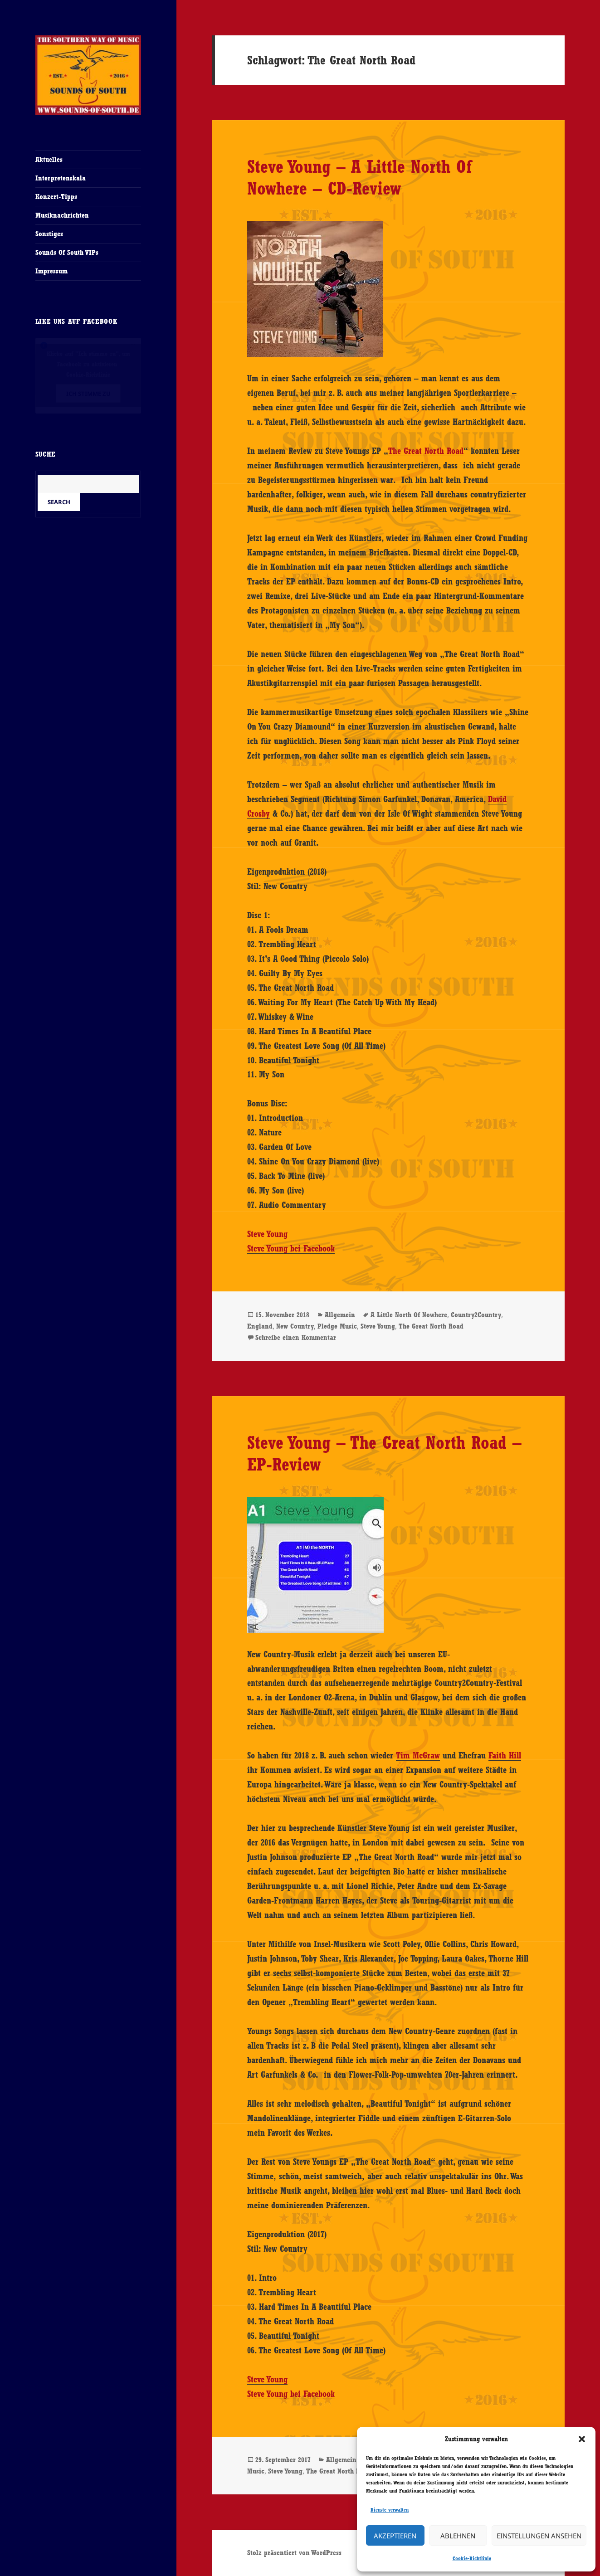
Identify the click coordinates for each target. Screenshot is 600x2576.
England (260, 1326)
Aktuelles (49, 159)
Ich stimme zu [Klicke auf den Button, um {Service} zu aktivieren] (88, 394)
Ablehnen (457, 2535)
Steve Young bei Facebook (291, 1248)
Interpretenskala (60, 178)
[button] (581, 2439)
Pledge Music (337, 1326)
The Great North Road (425, 451)
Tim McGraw (418, 1755)
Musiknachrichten (62, 215)
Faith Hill (504, 1755)
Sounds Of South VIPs (66, 252)
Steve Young (267, 1234)
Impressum (51, 271)
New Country (295, 1326)
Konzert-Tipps (56, 196)
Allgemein (340, 1314)
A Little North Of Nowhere (409, 1314)
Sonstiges (49, 233)
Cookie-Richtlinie (472, 2558)
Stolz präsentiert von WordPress (294, 2552)
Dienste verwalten (390, 2510)
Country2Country (476, 1314)
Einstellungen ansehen (539, 2535)
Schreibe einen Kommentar (295, 1337)
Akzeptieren (395, 2535)
